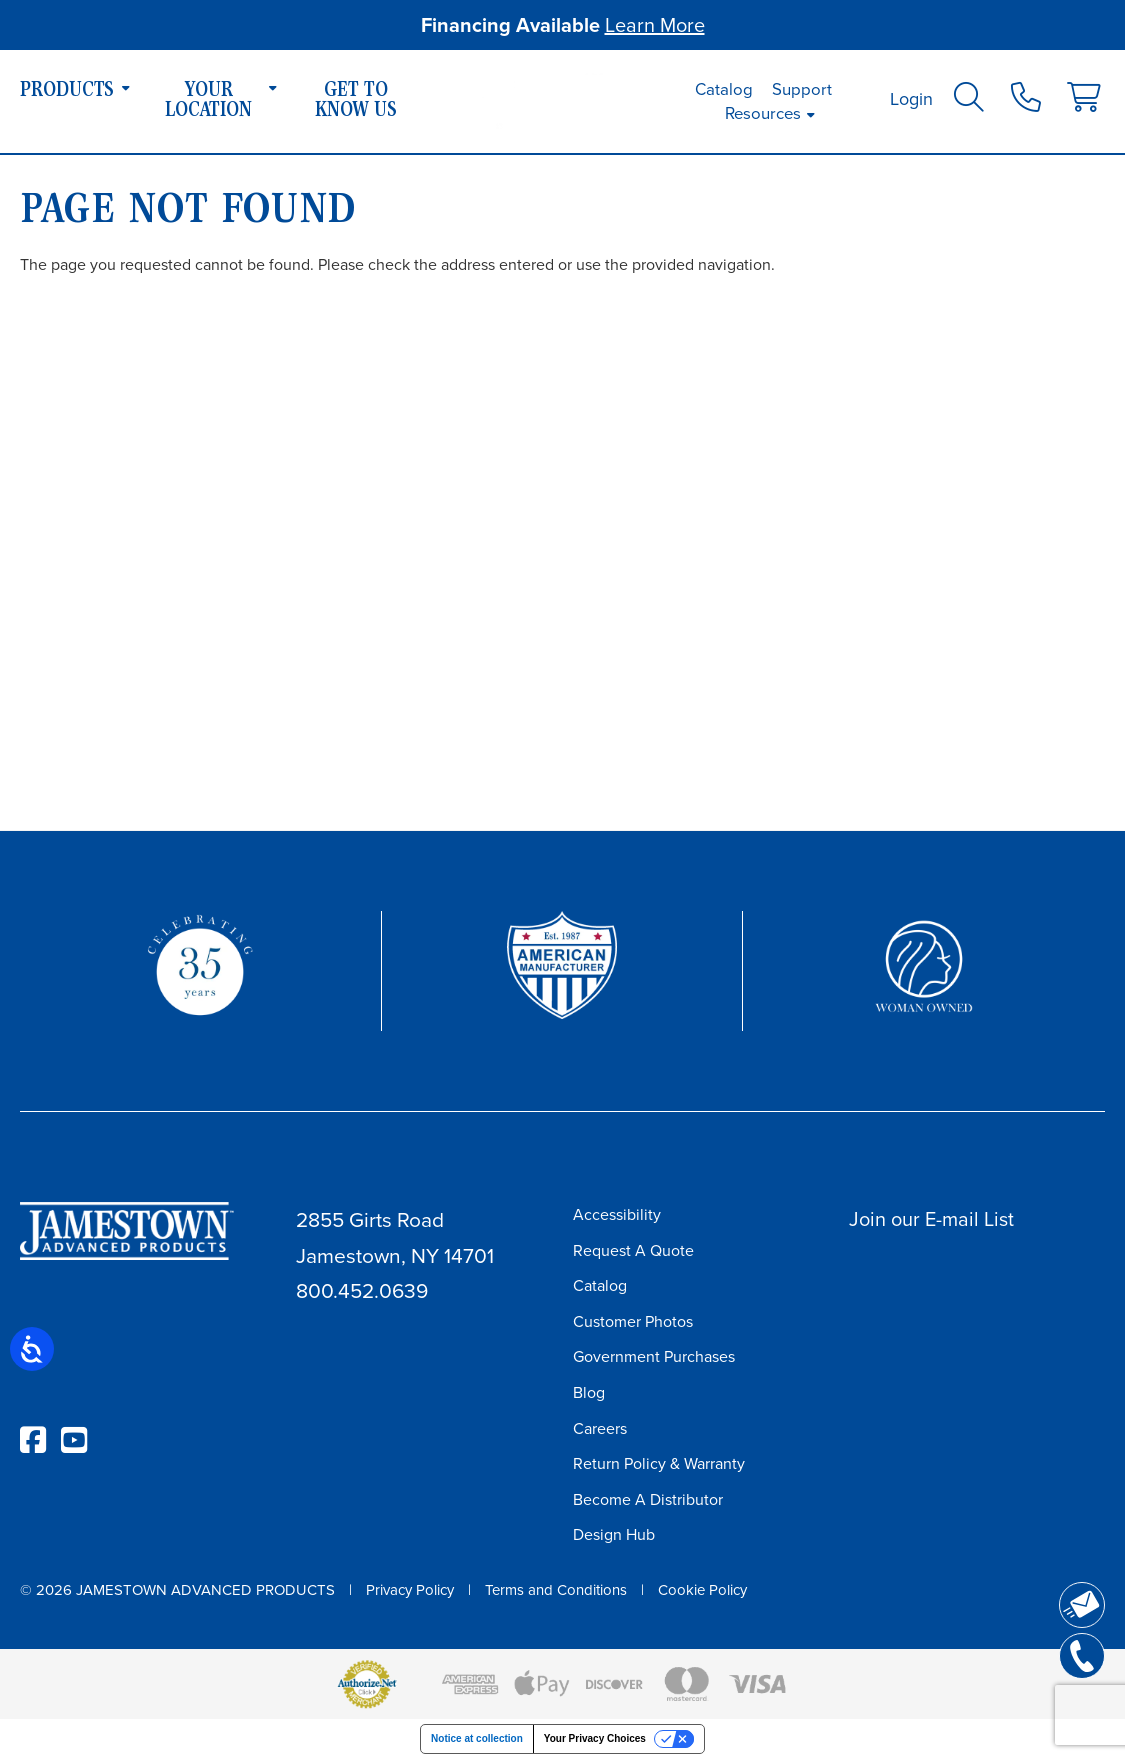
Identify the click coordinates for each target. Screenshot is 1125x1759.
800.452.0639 (362, 1290)
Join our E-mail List (931, 1219)
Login (911, 99)
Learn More (655, 25)
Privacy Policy (410, 1590)
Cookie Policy (702, 1590)
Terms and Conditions (556, 1590)
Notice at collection (477, 1738)
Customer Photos (633, 1321)
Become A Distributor (648, 1499)
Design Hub (614, 1534)
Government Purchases (654, 1356)
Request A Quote (633, 1250)
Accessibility (617, 1214)
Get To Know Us (356, 102)
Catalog (724, 90)
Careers (600, 1428)
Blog (589, 1392)
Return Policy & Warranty (659, 1463)
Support (802, 90)
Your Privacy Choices (595, 1738)
